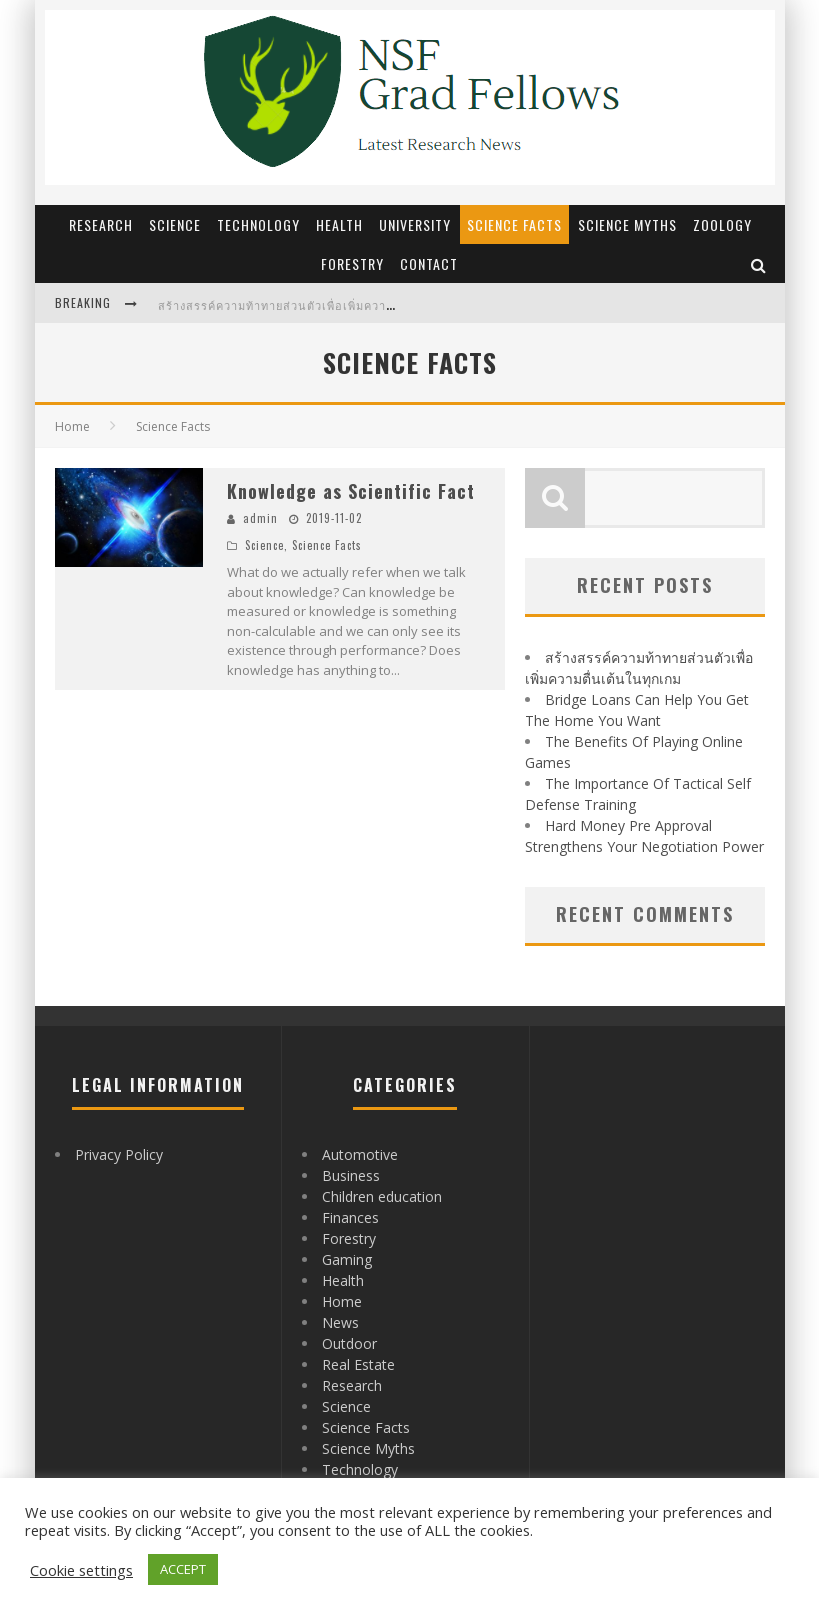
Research (101, 224)
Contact (429, 263)
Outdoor (349, 1343)
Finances (350, 1217)
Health (339, 224)
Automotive (360, 1154)
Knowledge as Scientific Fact (351, 491)
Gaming (347, 1259)
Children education (382, 1196)
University (415, 224)
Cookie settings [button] (81, 1570)
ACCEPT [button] (183, 1569)
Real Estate (358, 1364)
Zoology (722, 224)
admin (260, 518)
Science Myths (627, 224)
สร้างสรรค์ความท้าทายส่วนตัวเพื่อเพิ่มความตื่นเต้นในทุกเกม (321, 305)
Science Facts (514, 224)
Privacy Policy (119, 1154)
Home (72, 426)
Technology (258, 224)
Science (175, 224)
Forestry (352, 263)
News (340, 1322)
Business (351, 1175)
